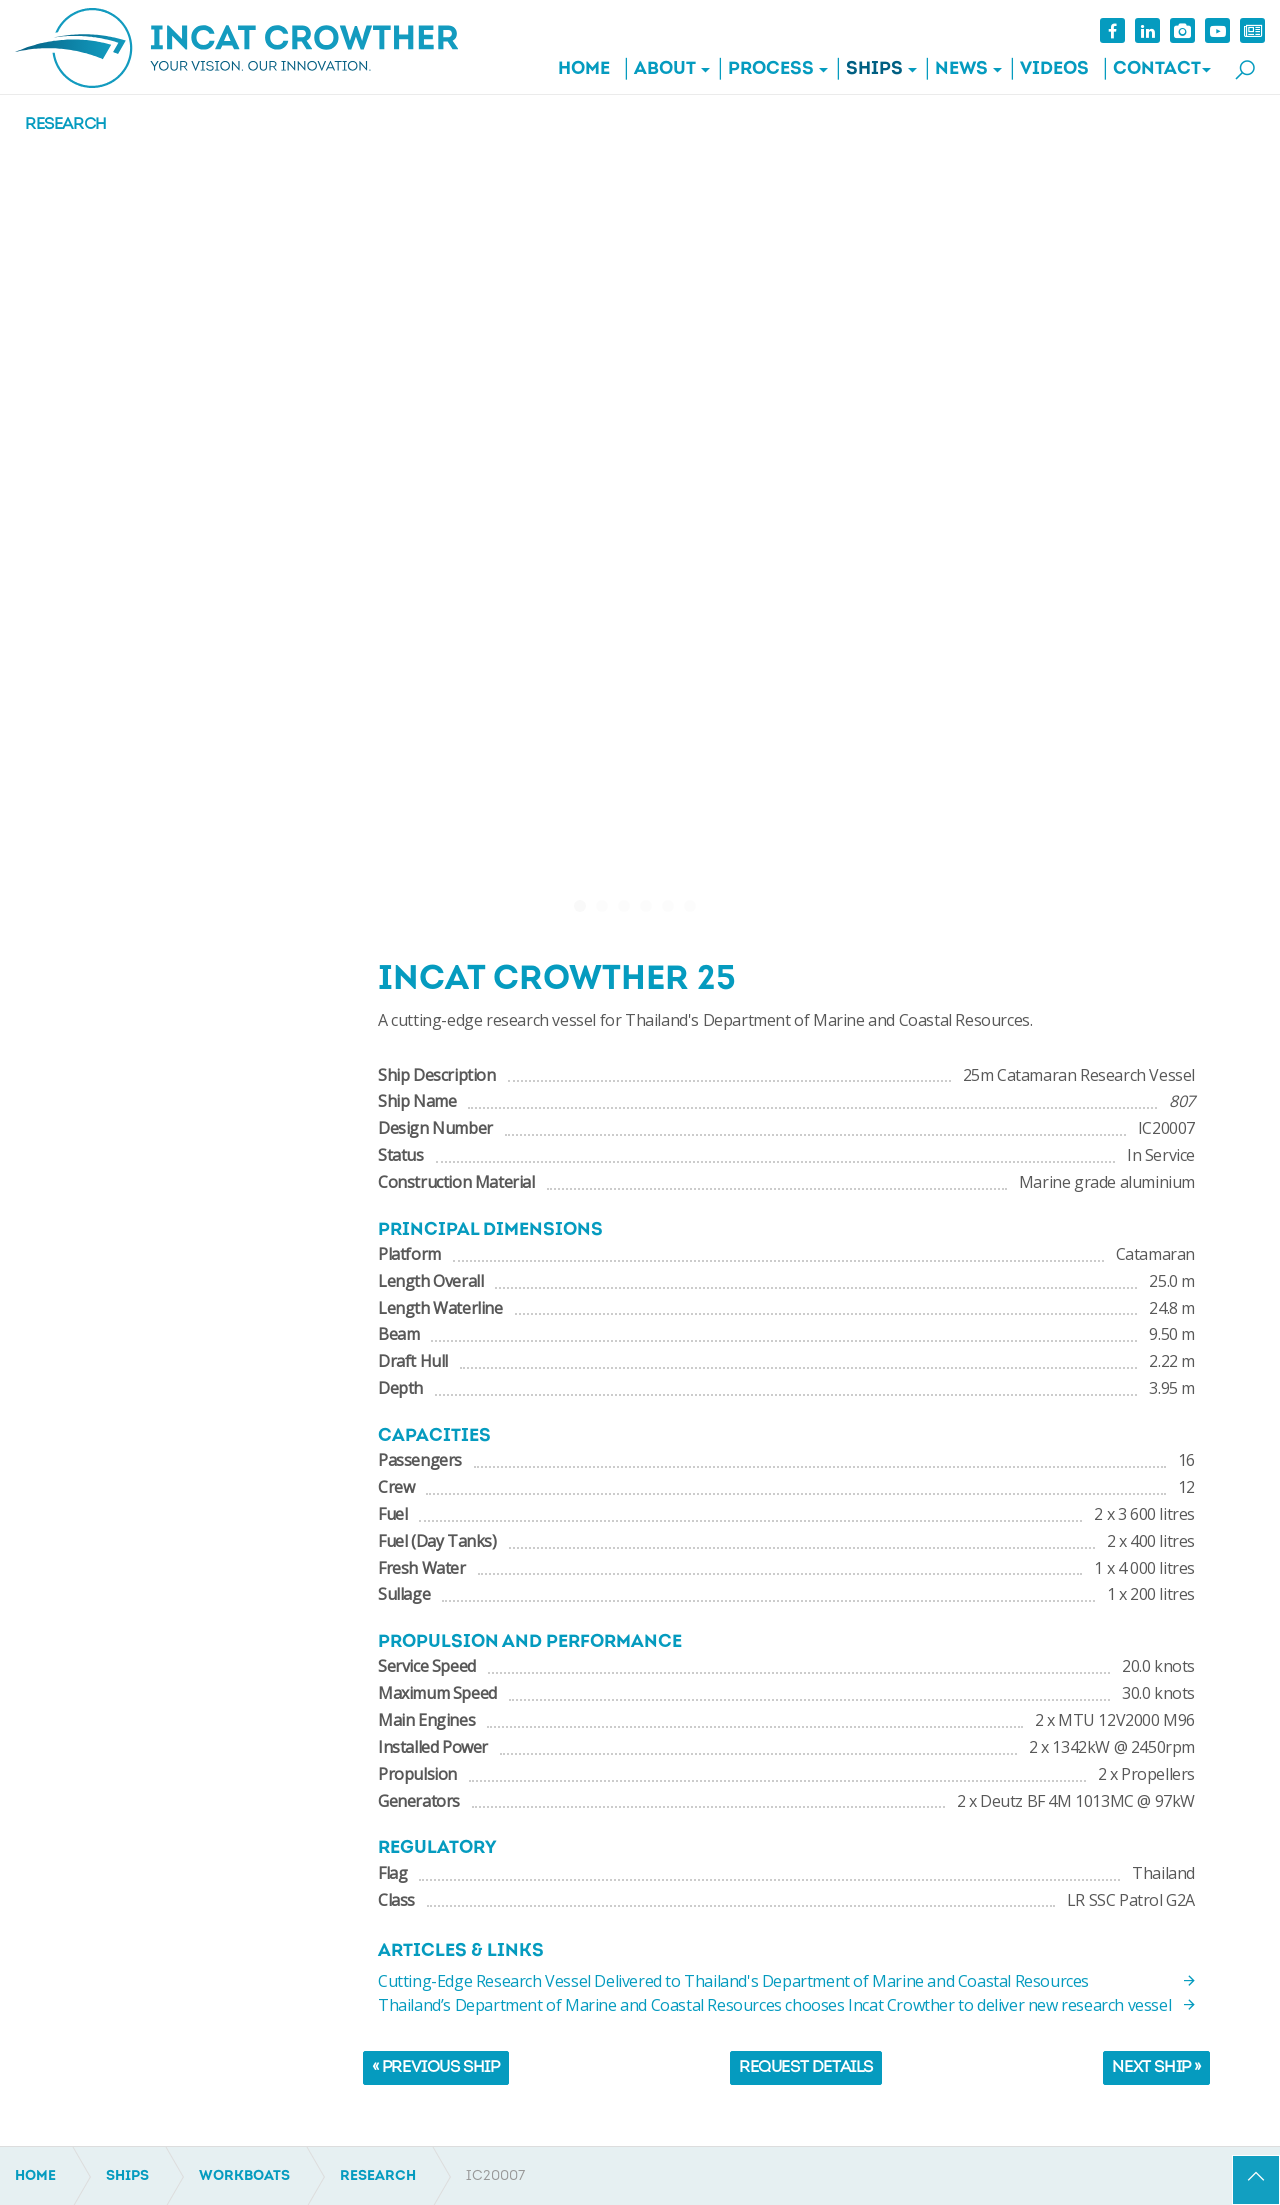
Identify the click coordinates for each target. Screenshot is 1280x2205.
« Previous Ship (436, 2068)
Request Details (806, 2068)
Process (771, 69)
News (961, 69)
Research (66, 125)
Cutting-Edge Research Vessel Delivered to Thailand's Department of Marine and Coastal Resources (786, 1981)
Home (584, 69)
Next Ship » (1156, 2068)
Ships (874, 69)
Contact (1157, 69)
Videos (1054, 69)
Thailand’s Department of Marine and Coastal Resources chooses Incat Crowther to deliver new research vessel (786, 2005)
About (665, 69)
